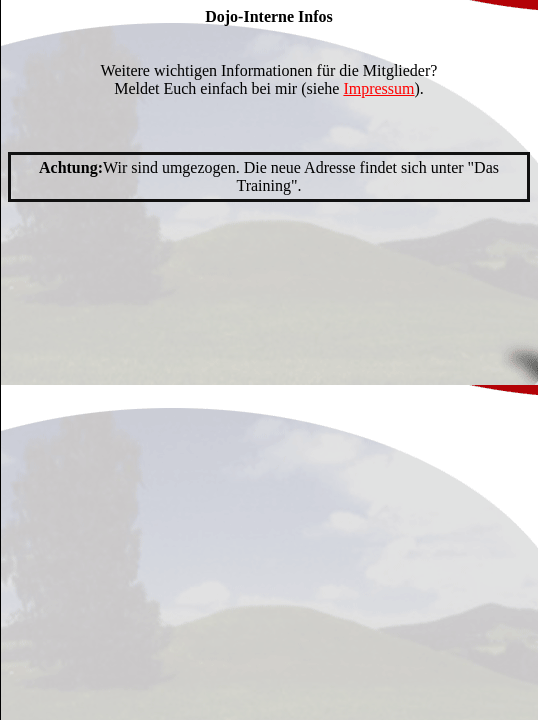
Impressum (378, 88)
